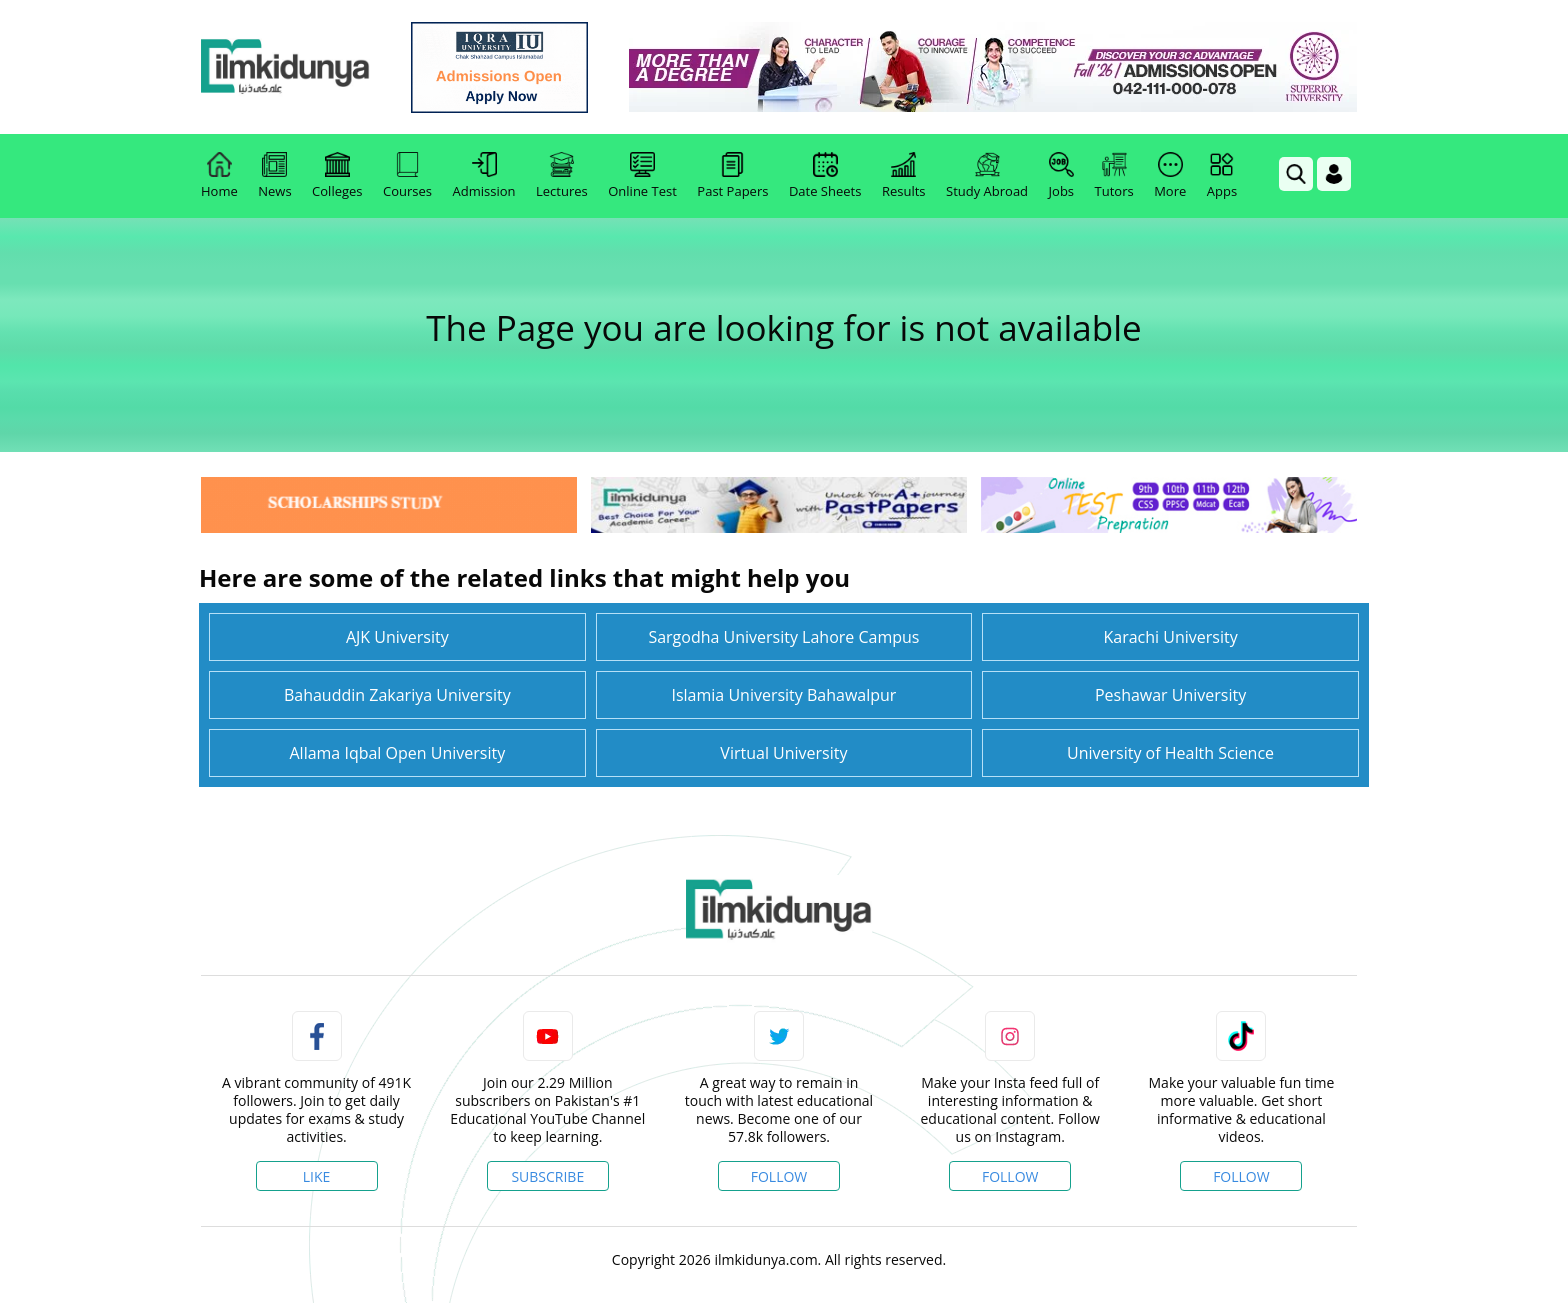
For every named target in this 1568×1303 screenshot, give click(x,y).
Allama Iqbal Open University (397, 753)
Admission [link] (484, 176)
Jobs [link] (1061, 176)
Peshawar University (1170, 695)
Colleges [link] (337, 176)
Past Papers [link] (732, 176)
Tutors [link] (1114, 176)
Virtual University (783, 753)
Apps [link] (1222, 176)
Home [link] (219, 176)
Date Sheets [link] (825, 176)
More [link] (1170, 176)
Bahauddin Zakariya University (397, 695)
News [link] (274, 176)
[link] (525, 67)
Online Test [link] (642, 176)
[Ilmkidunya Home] (311, 67)
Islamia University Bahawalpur (783, 695)
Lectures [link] (562, 176)
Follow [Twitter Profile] (779, 1176)
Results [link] (904, 176)
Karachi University (1170, 637)
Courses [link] (407, 176)
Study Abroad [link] (987, 176)
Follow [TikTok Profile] (1241, 1176)
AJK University (397, 637)
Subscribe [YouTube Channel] (547, 1176)
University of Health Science (1170, 753)
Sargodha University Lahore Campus (783, 637)
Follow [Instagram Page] (1010, 1176)
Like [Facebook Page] (317, 1176)
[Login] (1334, 174)
